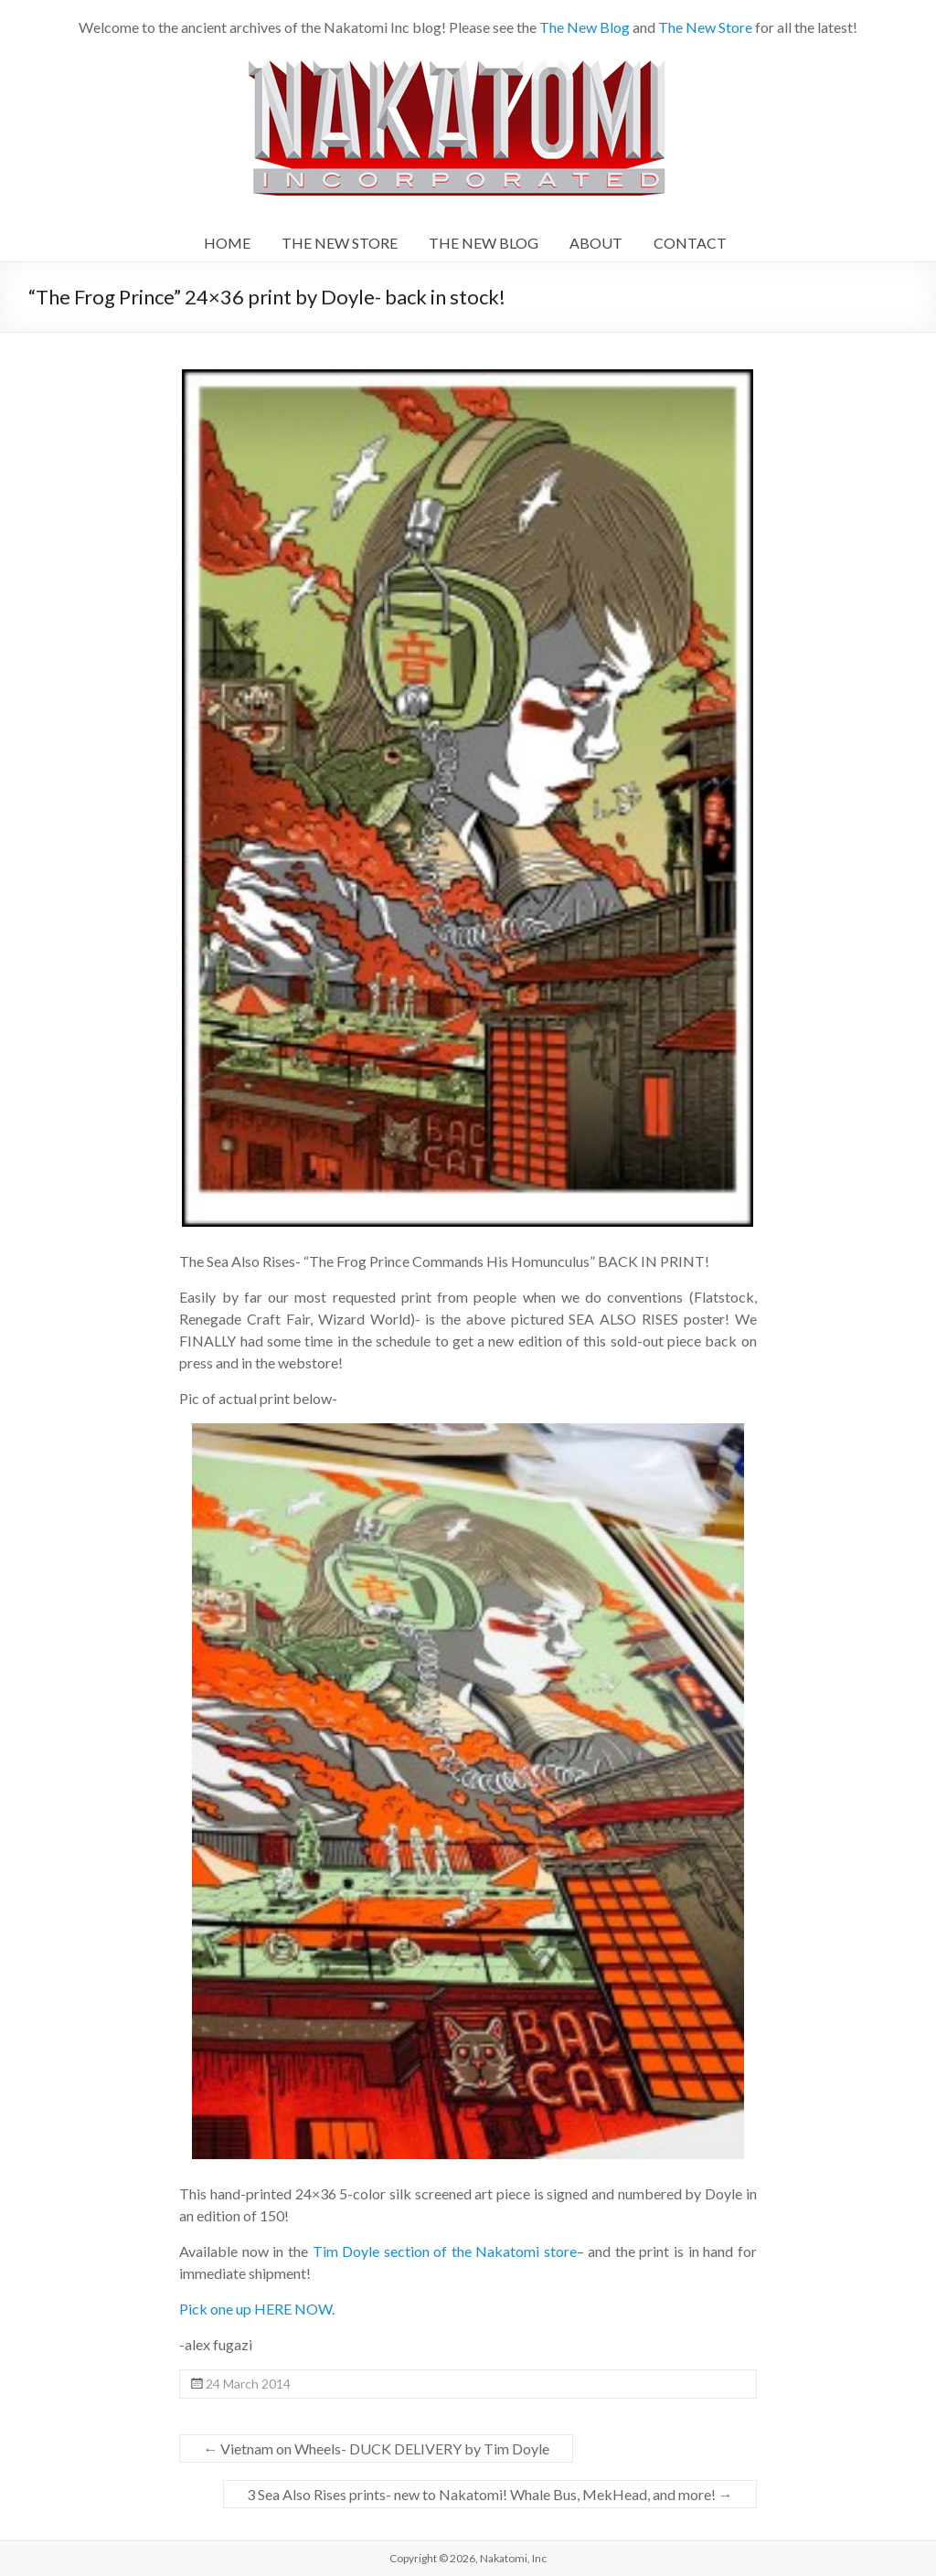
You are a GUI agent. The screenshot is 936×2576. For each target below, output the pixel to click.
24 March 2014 (248, 2383)
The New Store (705, 27)
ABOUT (595, 242)
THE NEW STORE (340, 242)
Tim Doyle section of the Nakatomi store (442, 2251)
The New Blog (584, 27)
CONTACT (690, 242)
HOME (227, 242)
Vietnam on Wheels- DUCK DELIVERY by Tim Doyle (376, 2448)
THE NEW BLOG (483, 242)
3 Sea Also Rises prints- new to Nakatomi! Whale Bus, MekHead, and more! (490, 2494)
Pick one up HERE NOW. (257, 2308)
